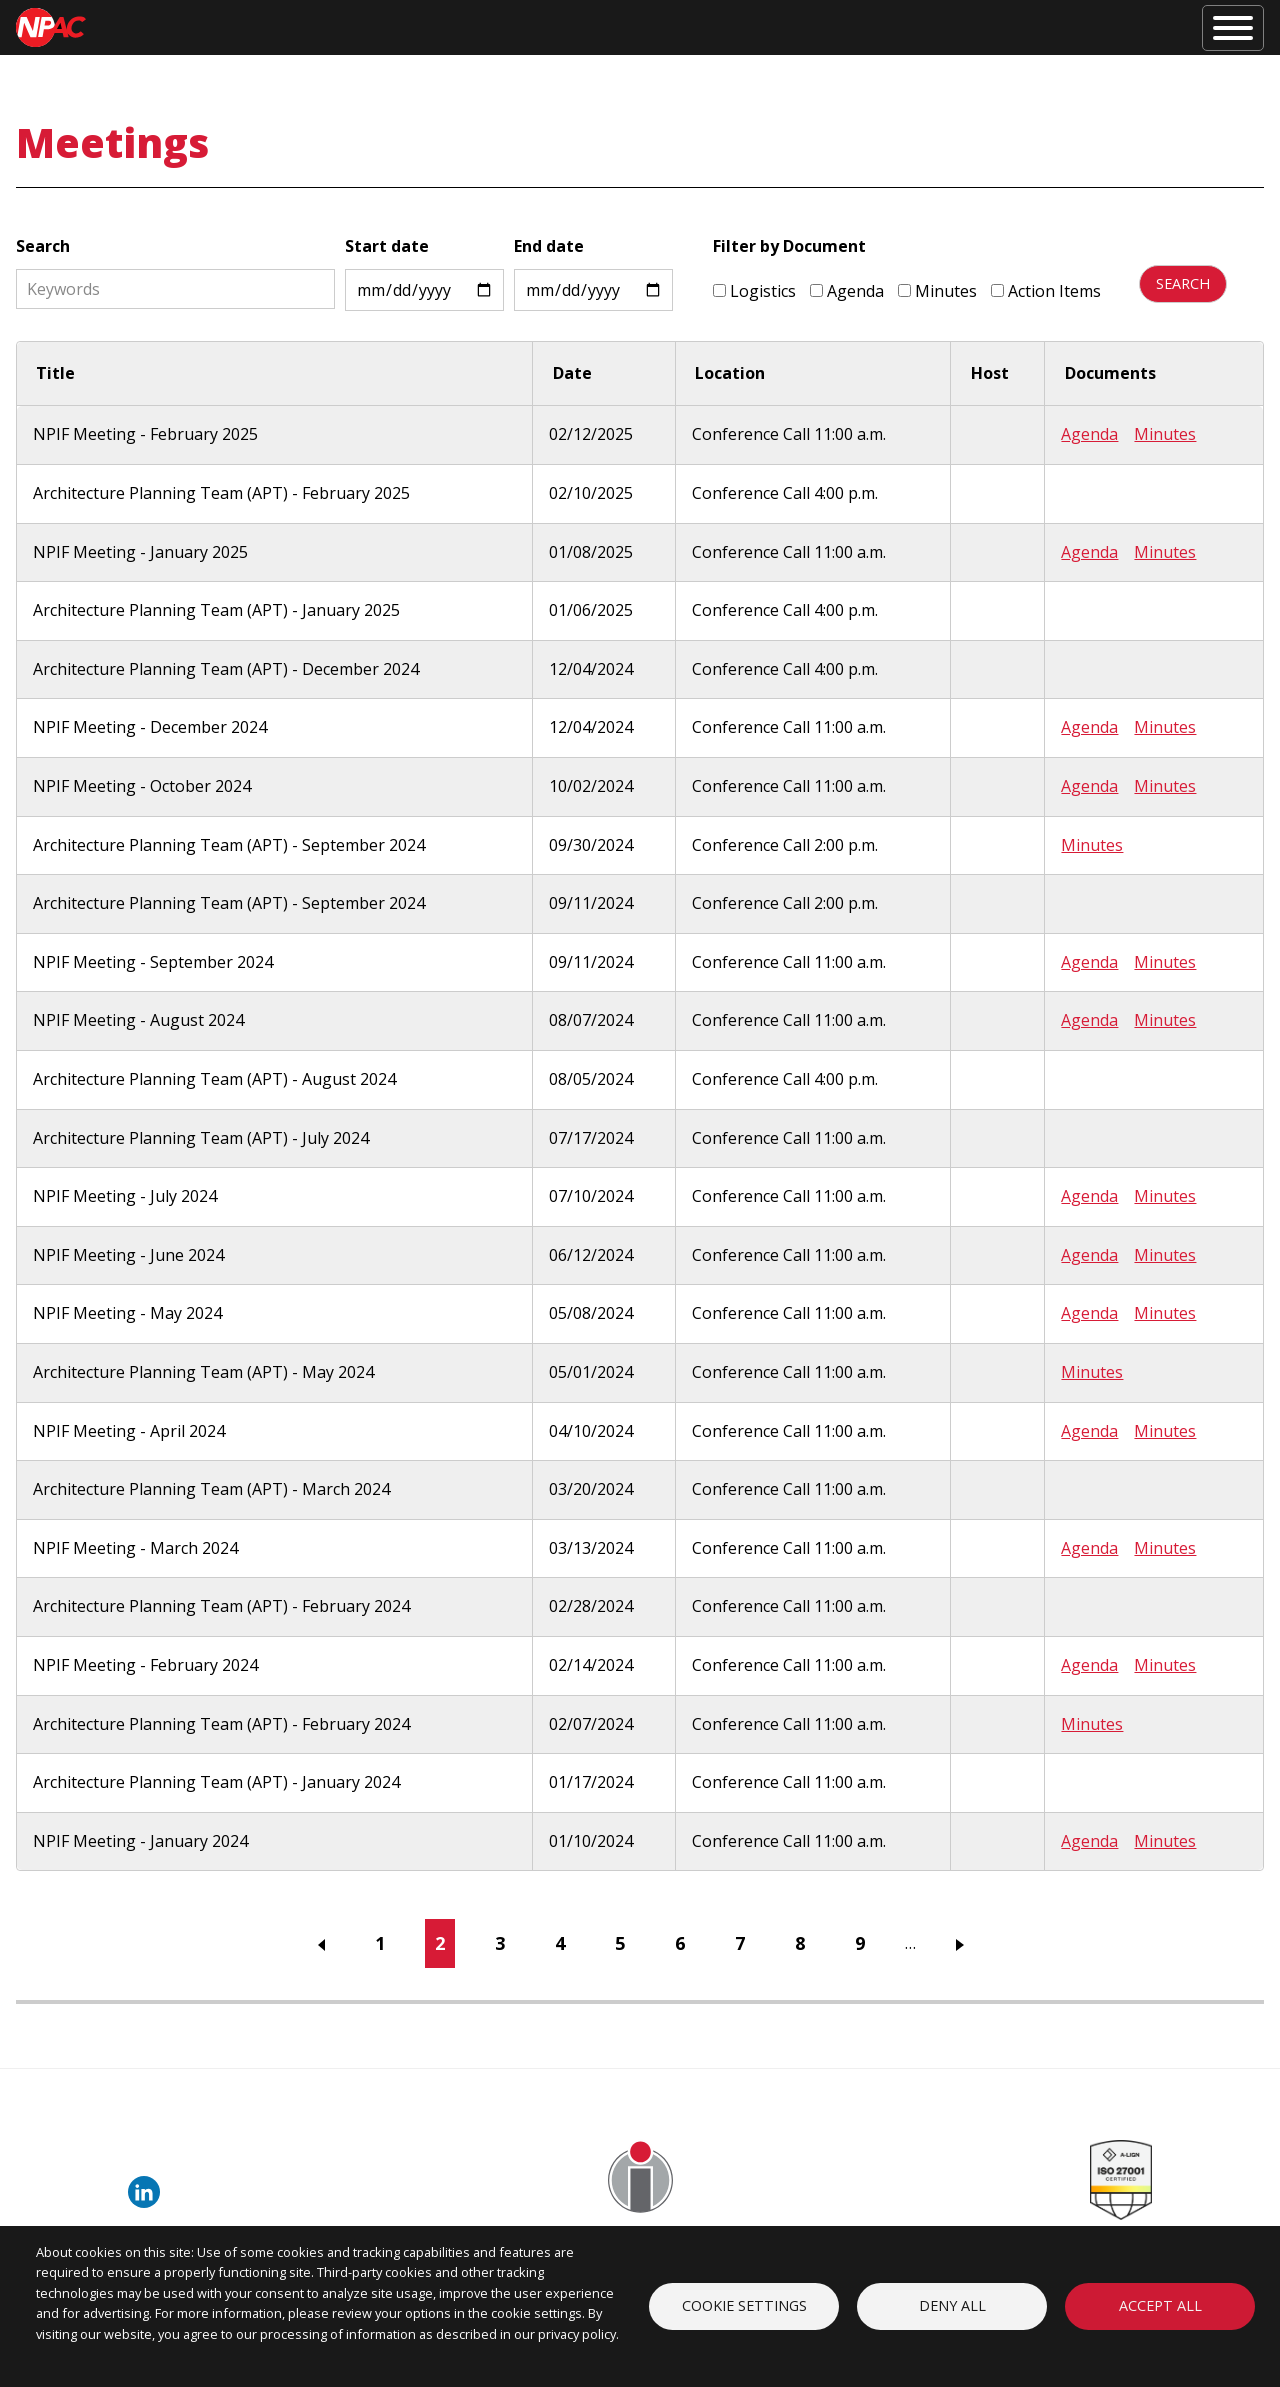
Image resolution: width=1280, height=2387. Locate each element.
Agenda (846, 291)
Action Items (1045, 291)
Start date (386, 246)
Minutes (936, 291)
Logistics (753, 291)
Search (43, 246)
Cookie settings (744, 2305)
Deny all (952, 2305)
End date (548, 246)
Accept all (1160, 2305)
